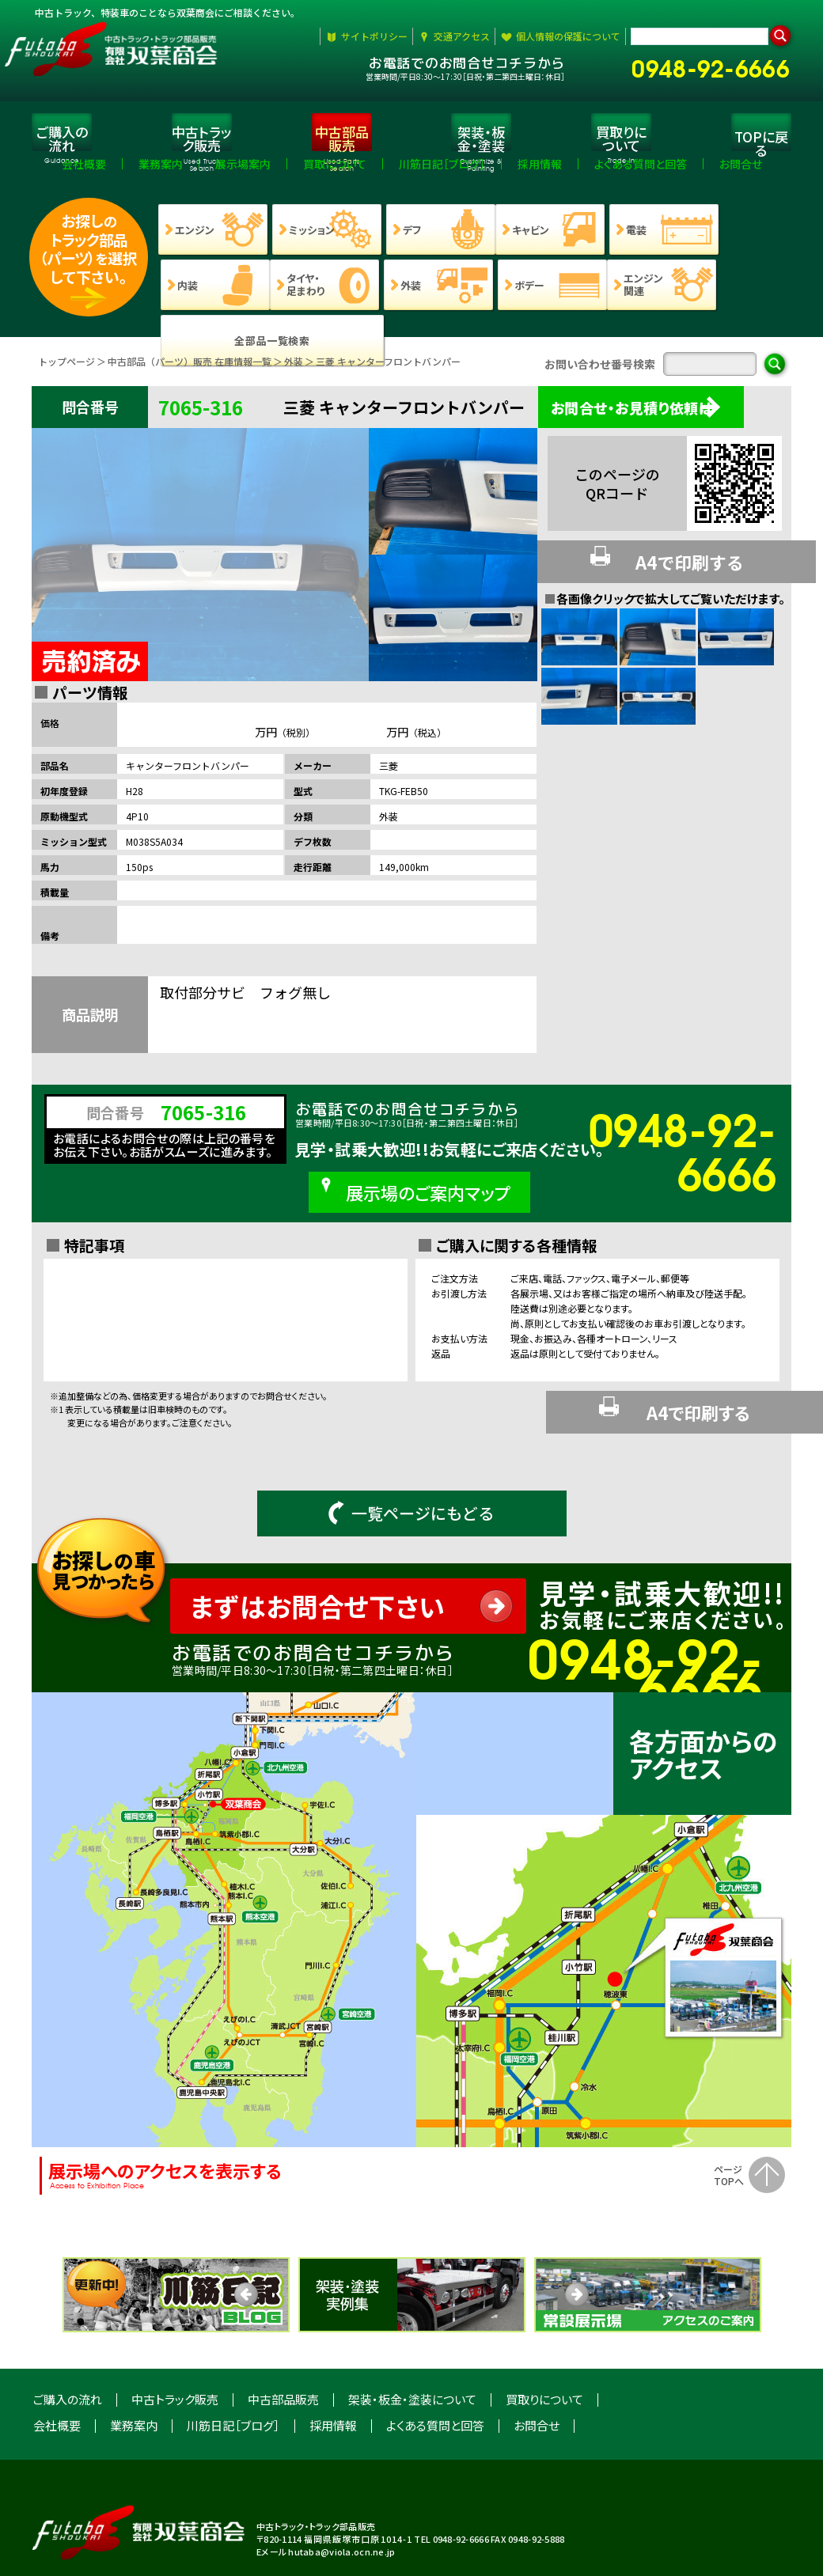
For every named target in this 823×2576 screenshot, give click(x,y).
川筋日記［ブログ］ (233, 2364)
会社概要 (57, 2364)
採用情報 (333, 2364)
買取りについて (544, 2338)
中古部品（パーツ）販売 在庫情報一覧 (189, 370)
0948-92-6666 (717, 65)
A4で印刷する (661, 565)
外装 (293, 370)
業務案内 (133, 2364)
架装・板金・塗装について (412, 2338)
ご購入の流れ (67, 2338)
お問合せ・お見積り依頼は (650, 416)
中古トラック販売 (174, 2338)
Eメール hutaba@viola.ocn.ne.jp (325, 2490)
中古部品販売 (283, 2338)
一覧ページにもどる (411, 1451)
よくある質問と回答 (435, 2364)
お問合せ (536, 2364)
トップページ (66, 370)
